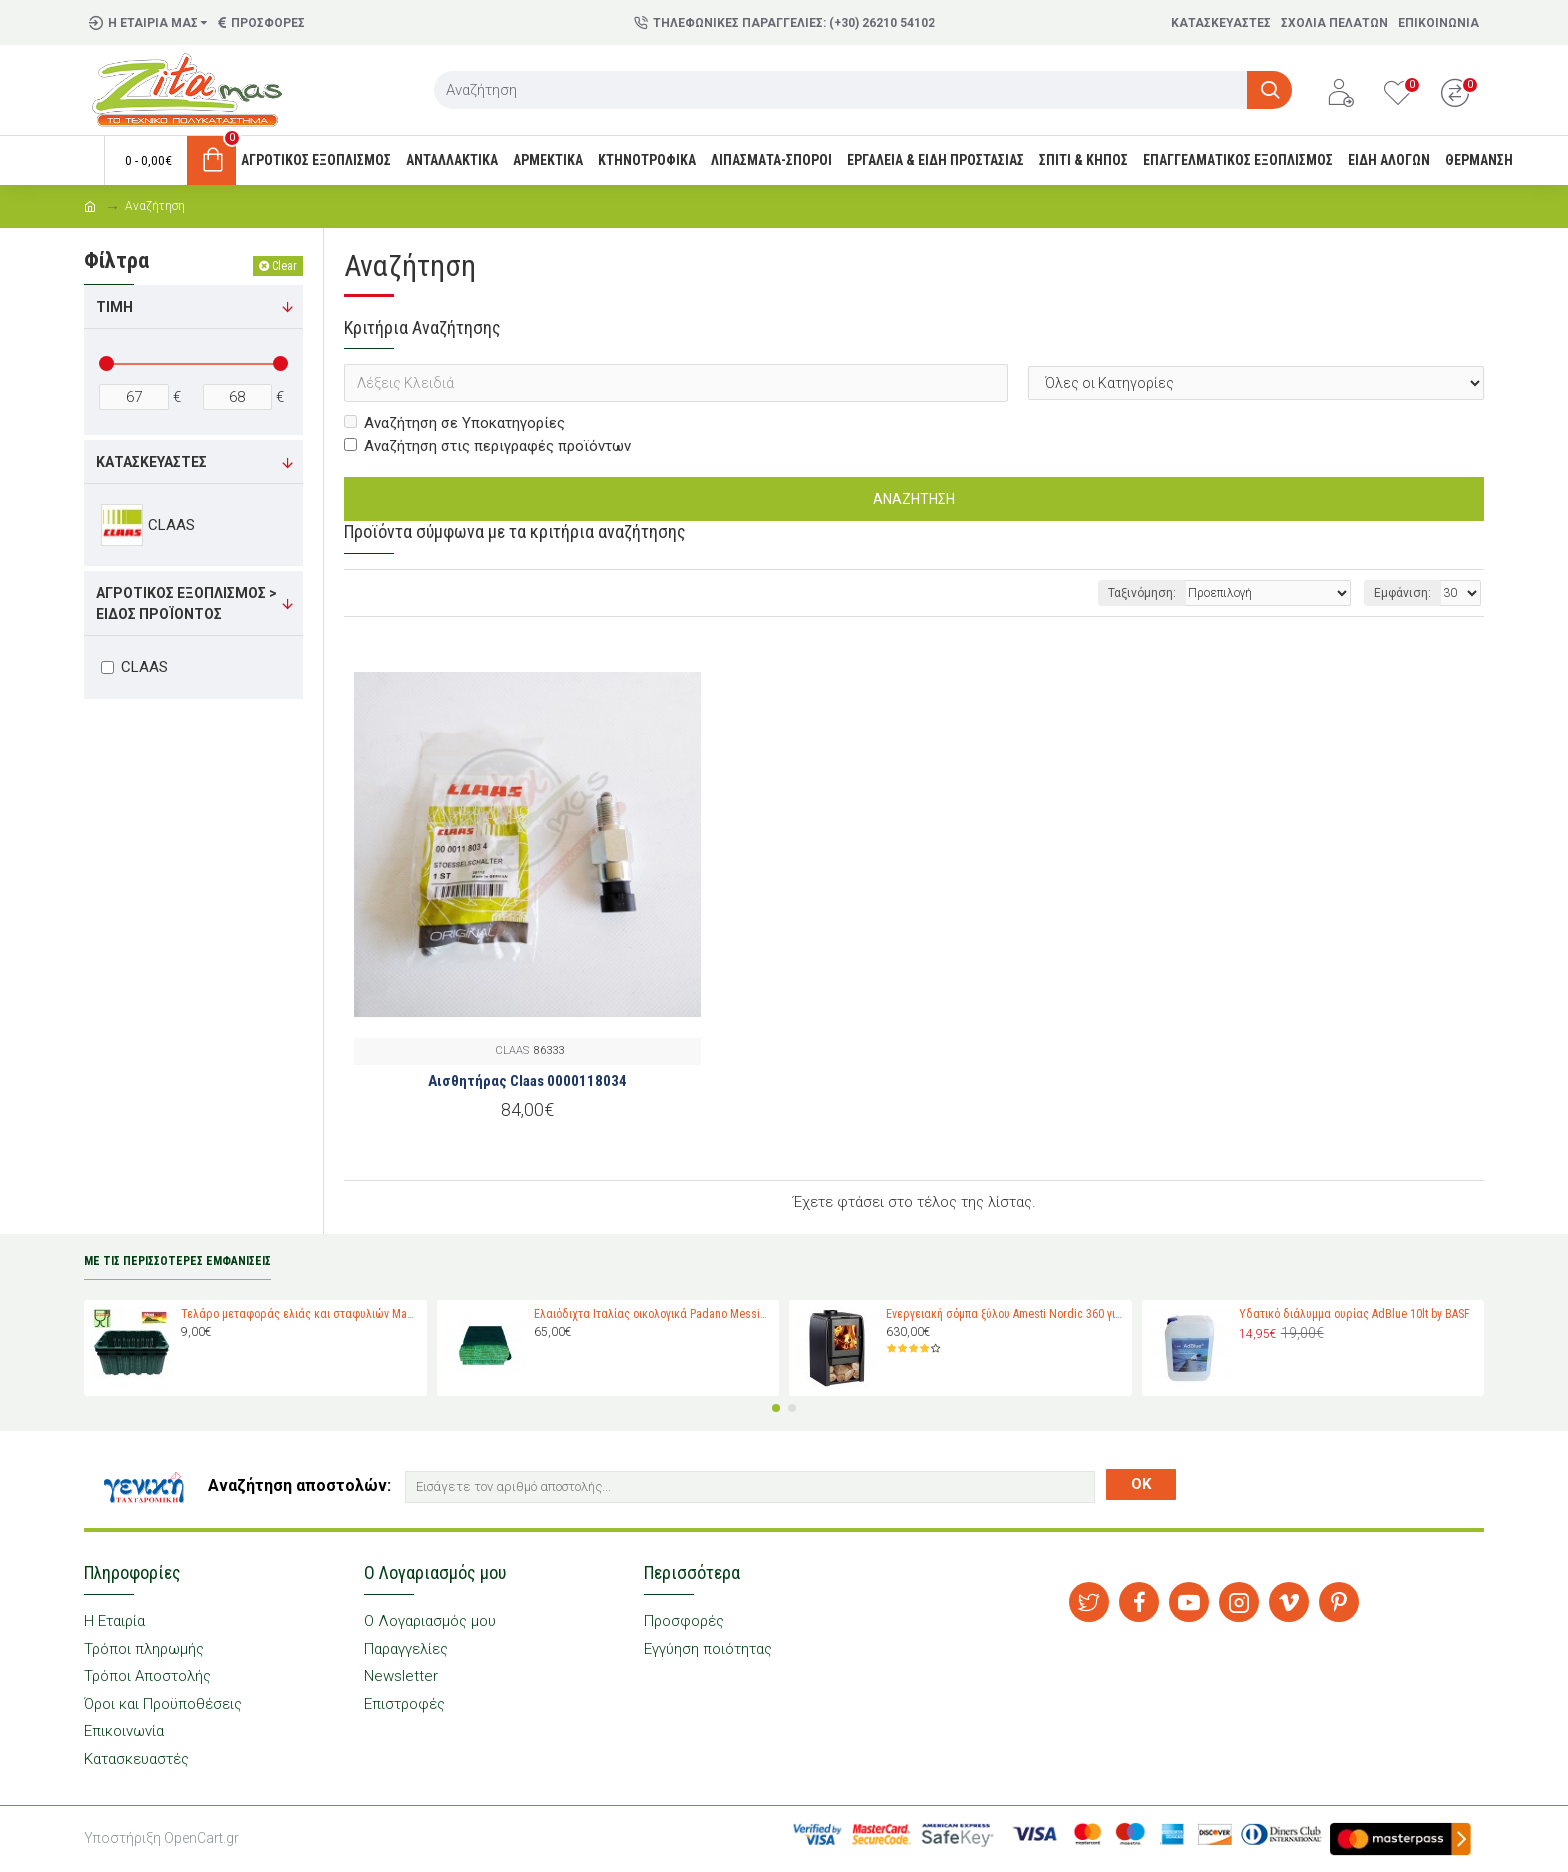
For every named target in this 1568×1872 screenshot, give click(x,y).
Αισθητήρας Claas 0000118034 (527, 1081)
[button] (776, 1408)
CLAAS (512, 1050)
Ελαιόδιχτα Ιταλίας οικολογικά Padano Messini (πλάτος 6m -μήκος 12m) (653, 1314)
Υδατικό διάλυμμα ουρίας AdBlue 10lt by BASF (1354, 1314)
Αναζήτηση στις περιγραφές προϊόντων (487, 446)
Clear (284, 266)
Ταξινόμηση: (1142, 593)
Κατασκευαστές (151, 462)
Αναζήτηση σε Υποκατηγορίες (454, 423)
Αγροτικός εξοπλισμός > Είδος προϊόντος (186, 603)
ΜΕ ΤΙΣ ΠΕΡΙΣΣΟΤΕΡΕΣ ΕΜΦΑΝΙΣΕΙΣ (177, 1261)
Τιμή (114, 307)
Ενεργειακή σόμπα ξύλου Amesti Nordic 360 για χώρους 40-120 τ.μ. (1005, 1314)
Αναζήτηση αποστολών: (299, 1485)
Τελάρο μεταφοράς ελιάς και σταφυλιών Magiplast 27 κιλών (300, 1314)
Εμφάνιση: (1402, 593)
